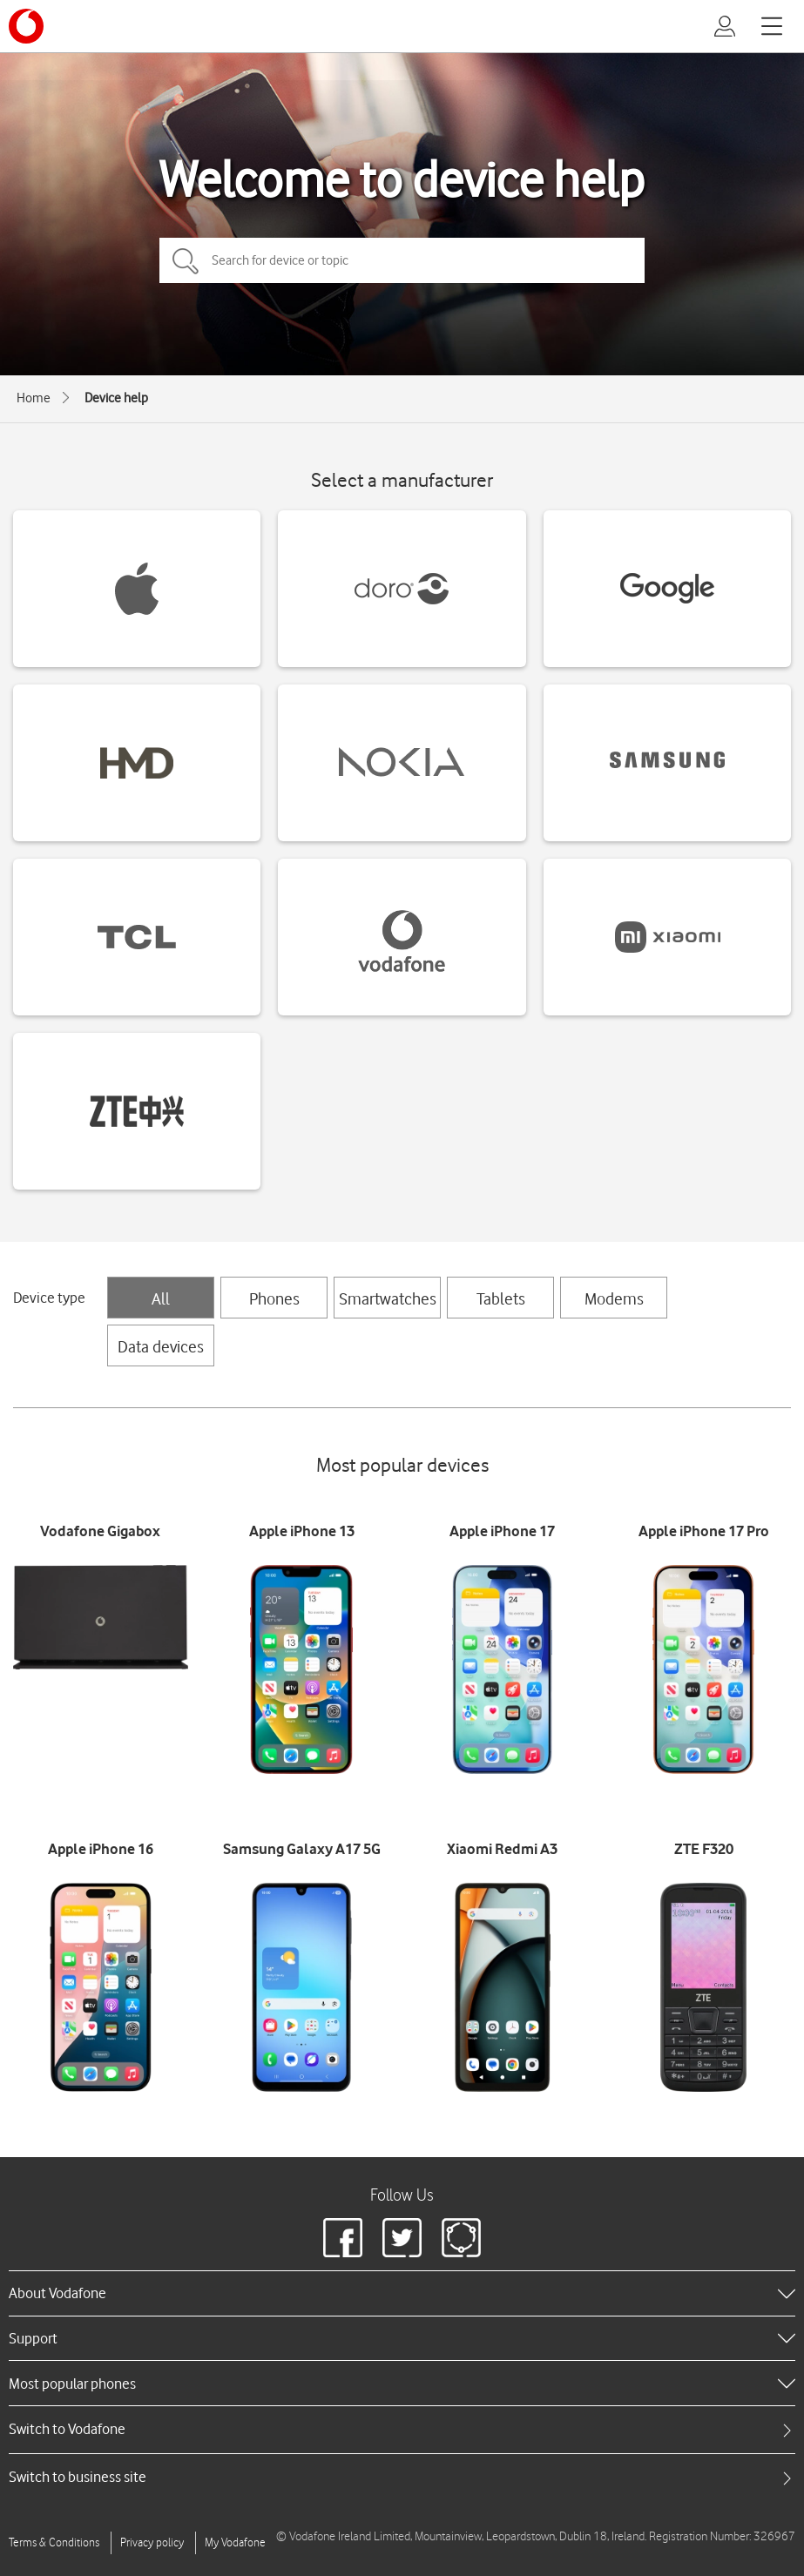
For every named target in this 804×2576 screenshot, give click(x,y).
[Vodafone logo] (26, 26)
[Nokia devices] (401, 762)
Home (34, 398)
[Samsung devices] (667, 762)
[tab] (402, 2429)
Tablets (500, 1298)
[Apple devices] (136, 588)
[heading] (402, 2293)
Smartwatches (387, 1298)
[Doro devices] (401, 588)
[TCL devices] (136, 937)
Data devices (161, 1346)
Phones (274, 1298)
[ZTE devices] (136, 1111)
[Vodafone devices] (401, 937)
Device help (116, 398)
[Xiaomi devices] (667, 937)
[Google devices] (667, 588)
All (161, 1298)
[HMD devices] (136, 762)
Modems (614, 1298)
